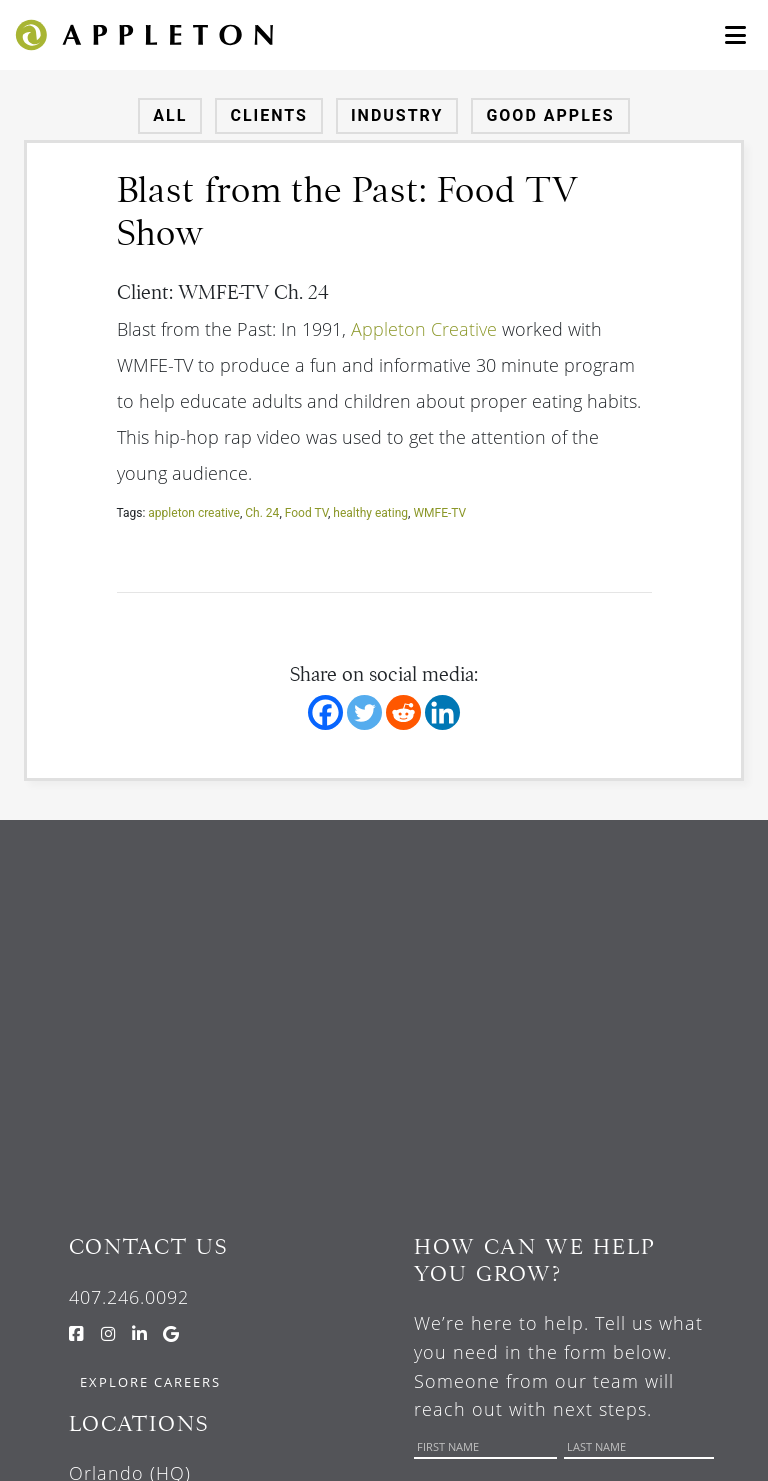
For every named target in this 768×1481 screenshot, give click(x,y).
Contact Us (148, 1246)
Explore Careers (150, 1382)
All (170, 115)
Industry (397, 115)
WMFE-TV (439, 513)
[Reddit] (403, 712)
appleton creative (194, 513)
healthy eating (370, 513)
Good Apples (550, 115)
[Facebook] (325, 712)
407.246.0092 (129, 1297)
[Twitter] (364, 712)
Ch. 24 (262, 513)
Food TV (306, 513)
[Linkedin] (442, 712)
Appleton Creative (424, 329)
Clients (269, 115)
